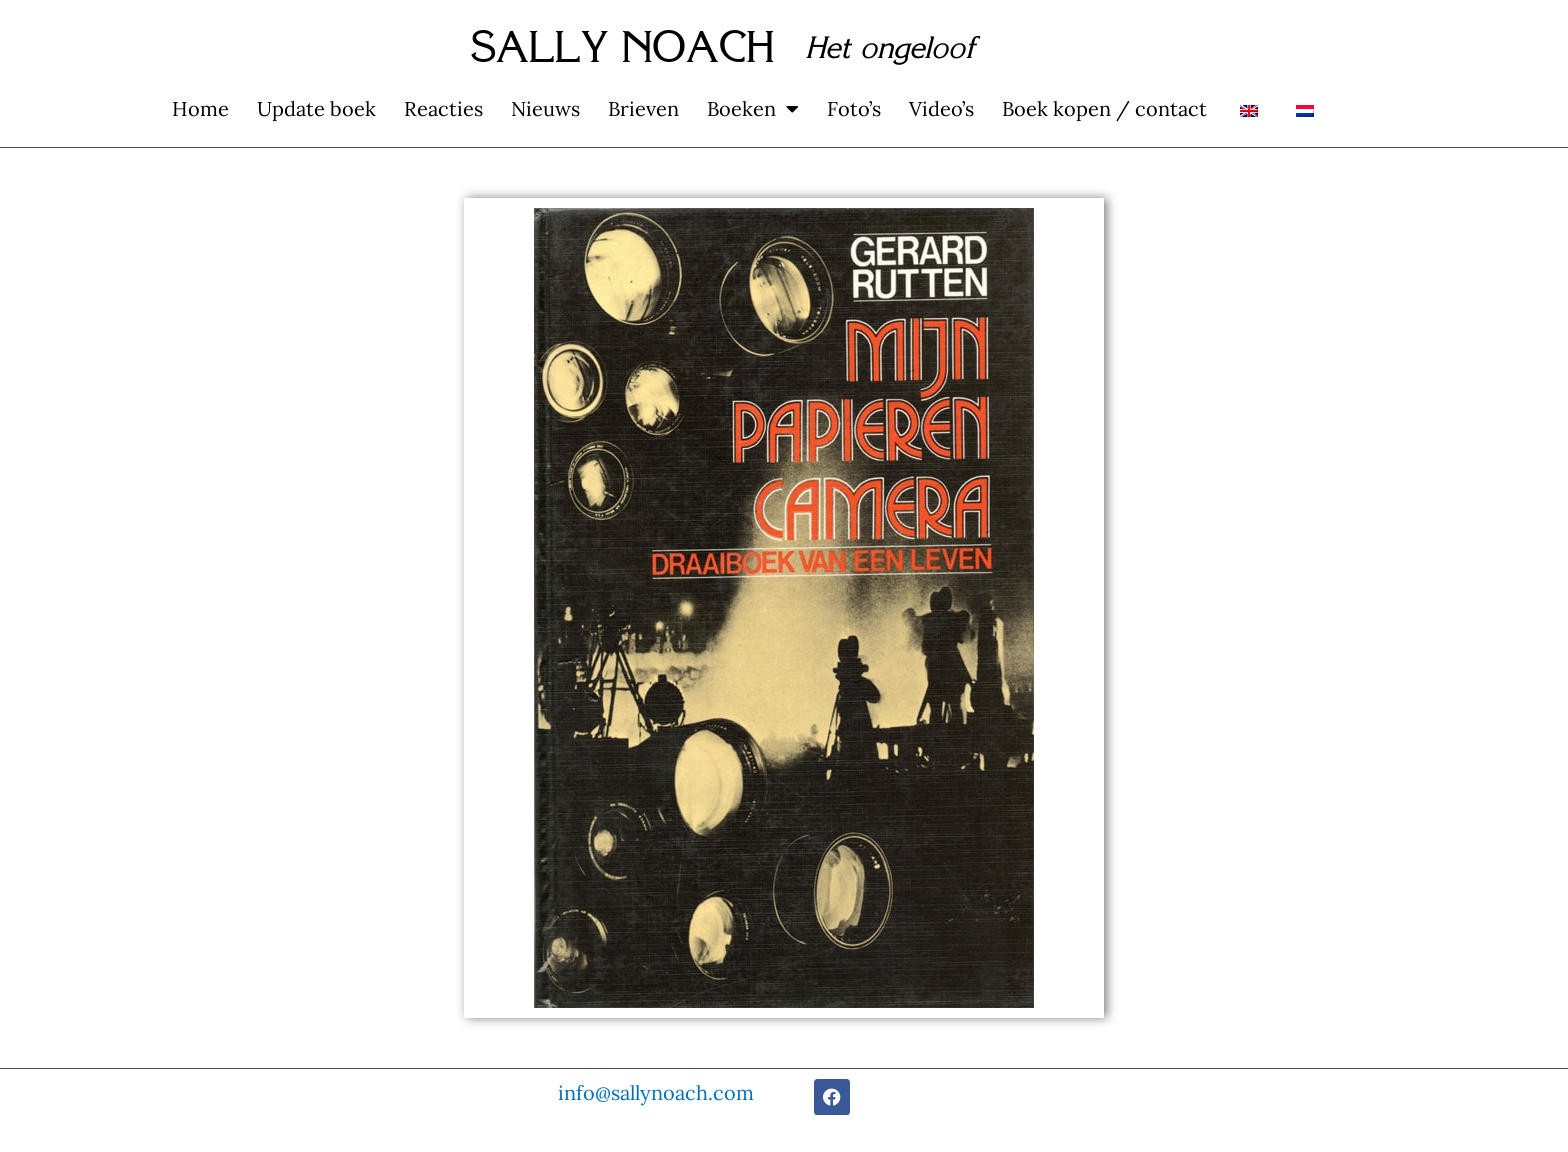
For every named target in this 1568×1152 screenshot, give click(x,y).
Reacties (443, 108)
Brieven (643, 108)
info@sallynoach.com (656, 1092)
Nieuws (545, 108)
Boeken (753, 109)
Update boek (316, 108)
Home (200, 108)
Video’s (941, 108)
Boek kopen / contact (1104, 108)
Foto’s (854, 108)
